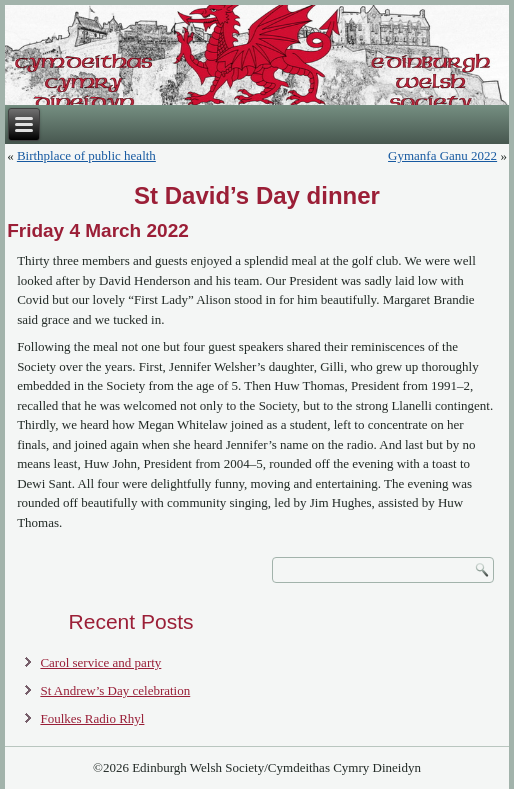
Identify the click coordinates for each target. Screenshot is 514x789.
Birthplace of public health (86, 155)
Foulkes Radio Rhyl (92, 718)
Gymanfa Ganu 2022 (442, 155)
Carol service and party (100, 662)
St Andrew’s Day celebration (115, 690)
